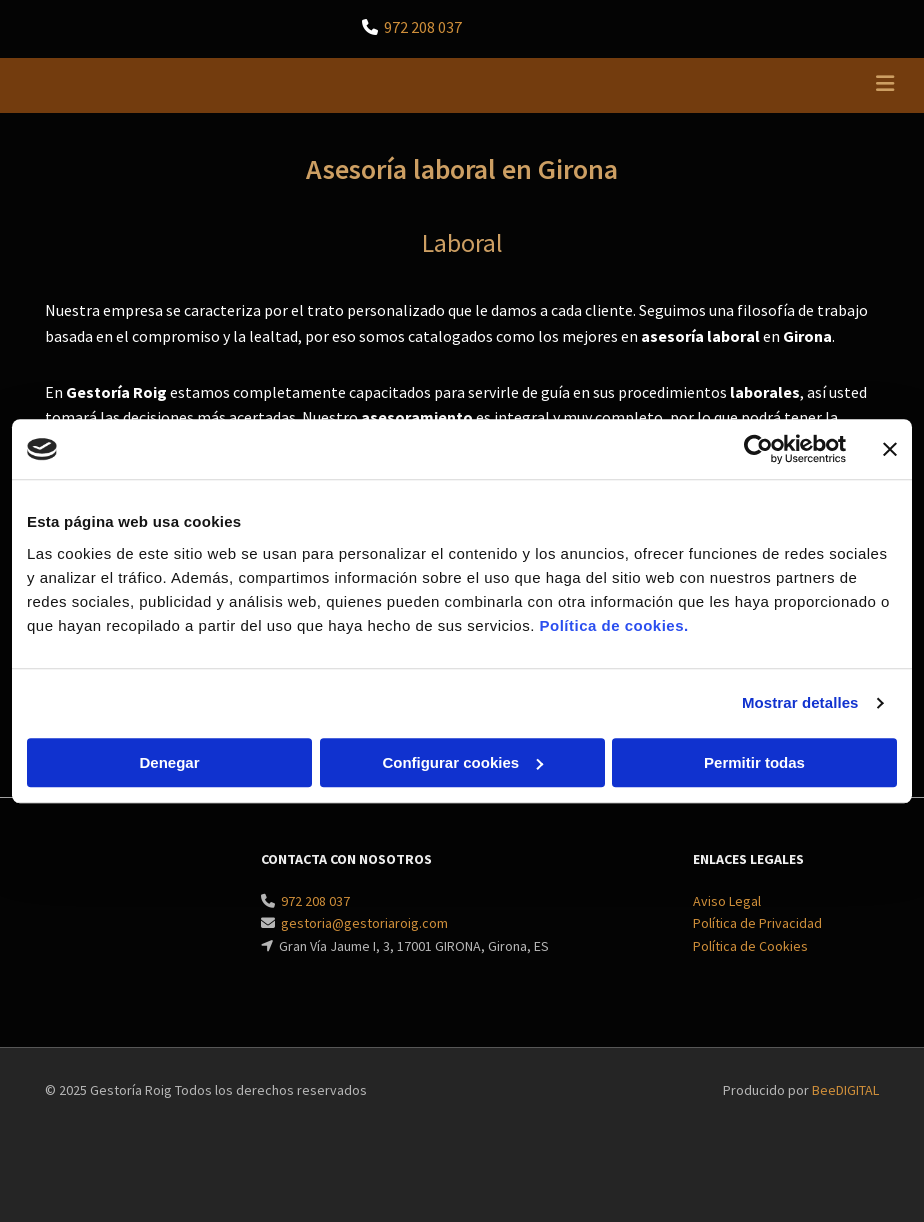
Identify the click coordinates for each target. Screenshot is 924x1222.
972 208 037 (423, 27)
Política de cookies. (613, 625)
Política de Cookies (750, 946)
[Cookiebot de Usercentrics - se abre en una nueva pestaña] (758, 449)
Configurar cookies (462, 762)
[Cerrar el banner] (890, 449)
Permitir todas (754, 762)
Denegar (169, 762)
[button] (613, 86)
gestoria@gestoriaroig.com (364, 923)
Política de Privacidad (757, 923)
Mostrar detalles (800, 702)
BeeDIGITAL (845, 1090)
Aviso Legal (727, 901)
